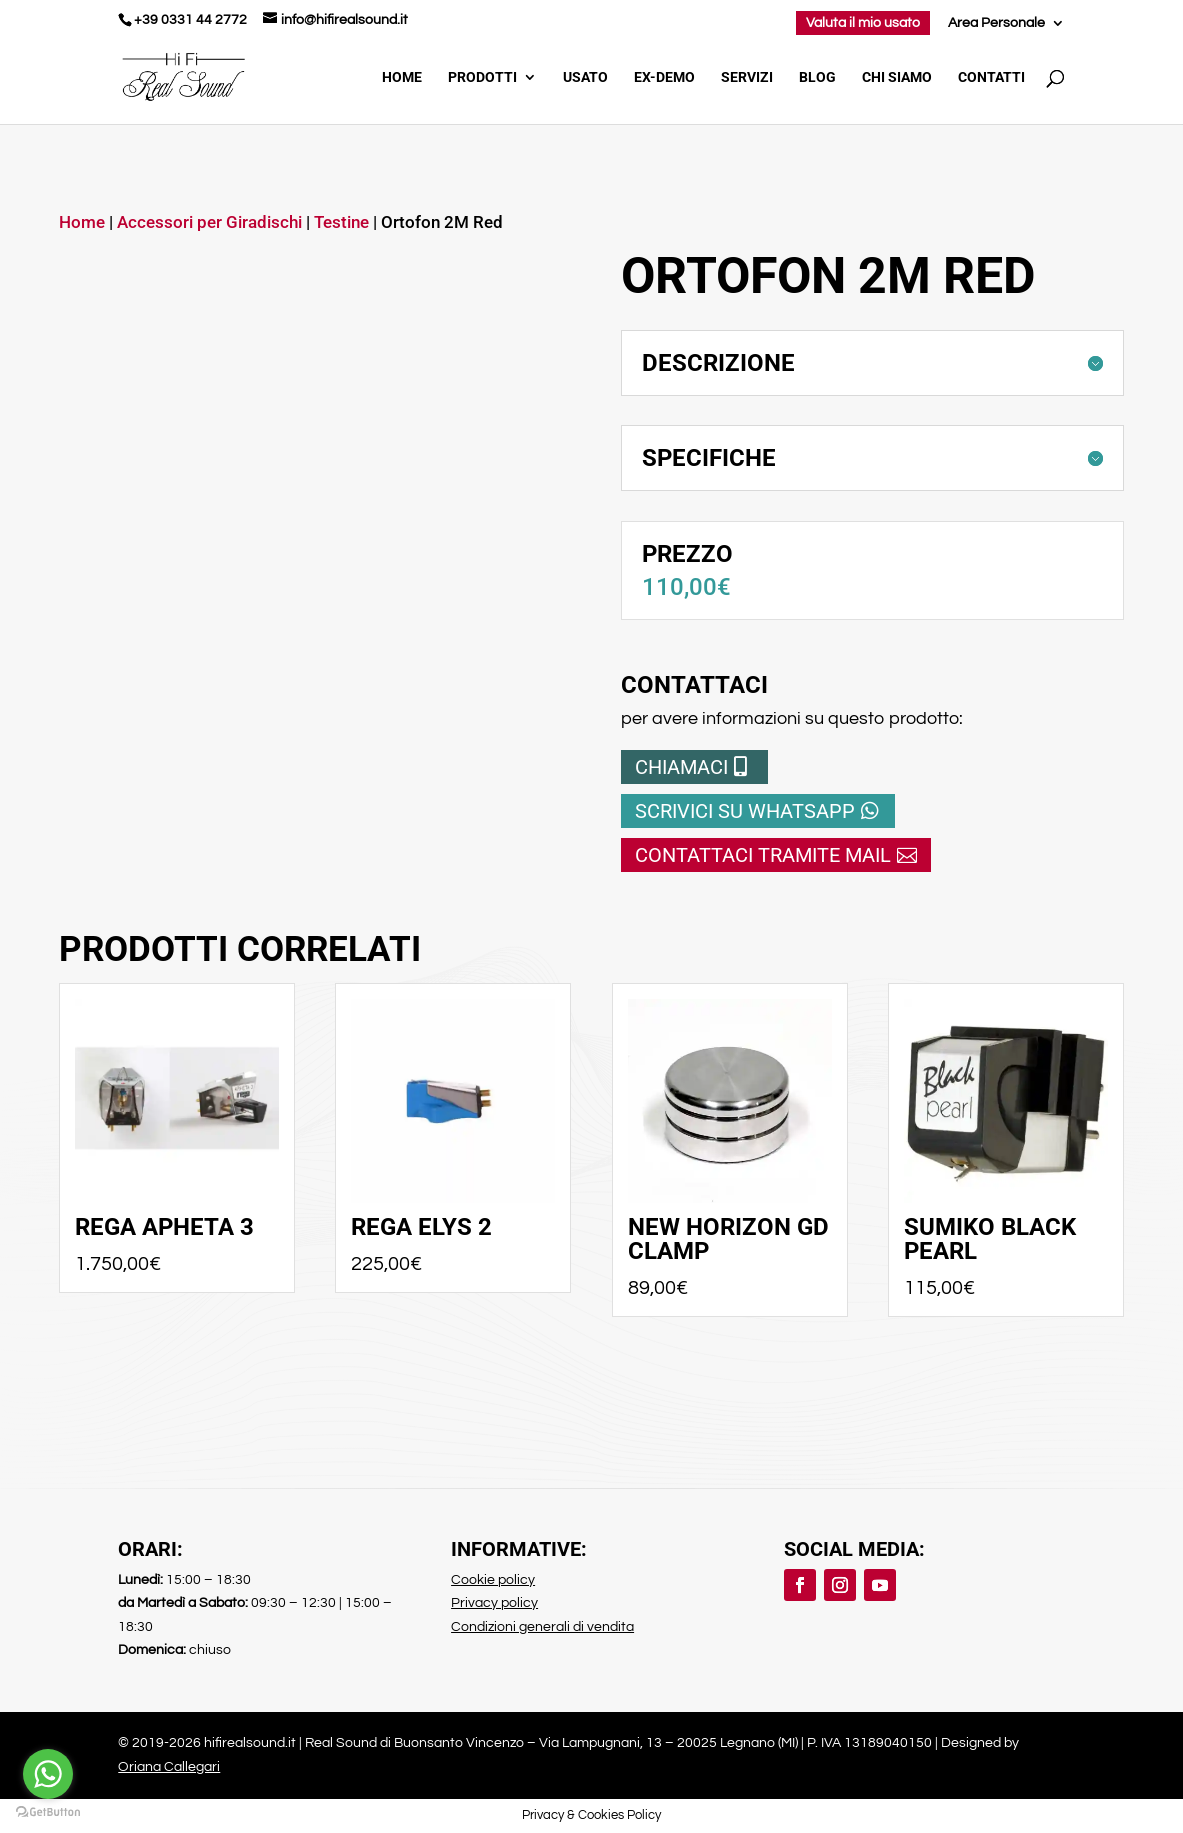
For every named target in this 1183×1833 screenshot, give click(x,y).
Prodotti (482, 77)
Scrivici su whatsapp (745, 811)
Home (402, 77)
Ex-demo (664, 77)
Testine (341, 222)
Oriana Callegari (169, 1767)
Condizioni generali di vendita (542, 1627)
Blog (817, 77)
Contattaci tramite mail (763, 855)
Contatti (991, 77)
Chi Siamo (897, 77)
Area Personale (996, 23)
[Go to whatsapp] (48, 1774)
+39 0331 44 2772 (190, 20)
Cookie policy (493, 1580)
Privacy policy (494, 1603)
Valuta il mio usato (863, 23)
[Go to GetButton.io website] (48, 1812)
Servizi (747, 77)
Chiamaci (681, 767)
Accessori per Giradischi (209, 222)
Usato (585, 77)
